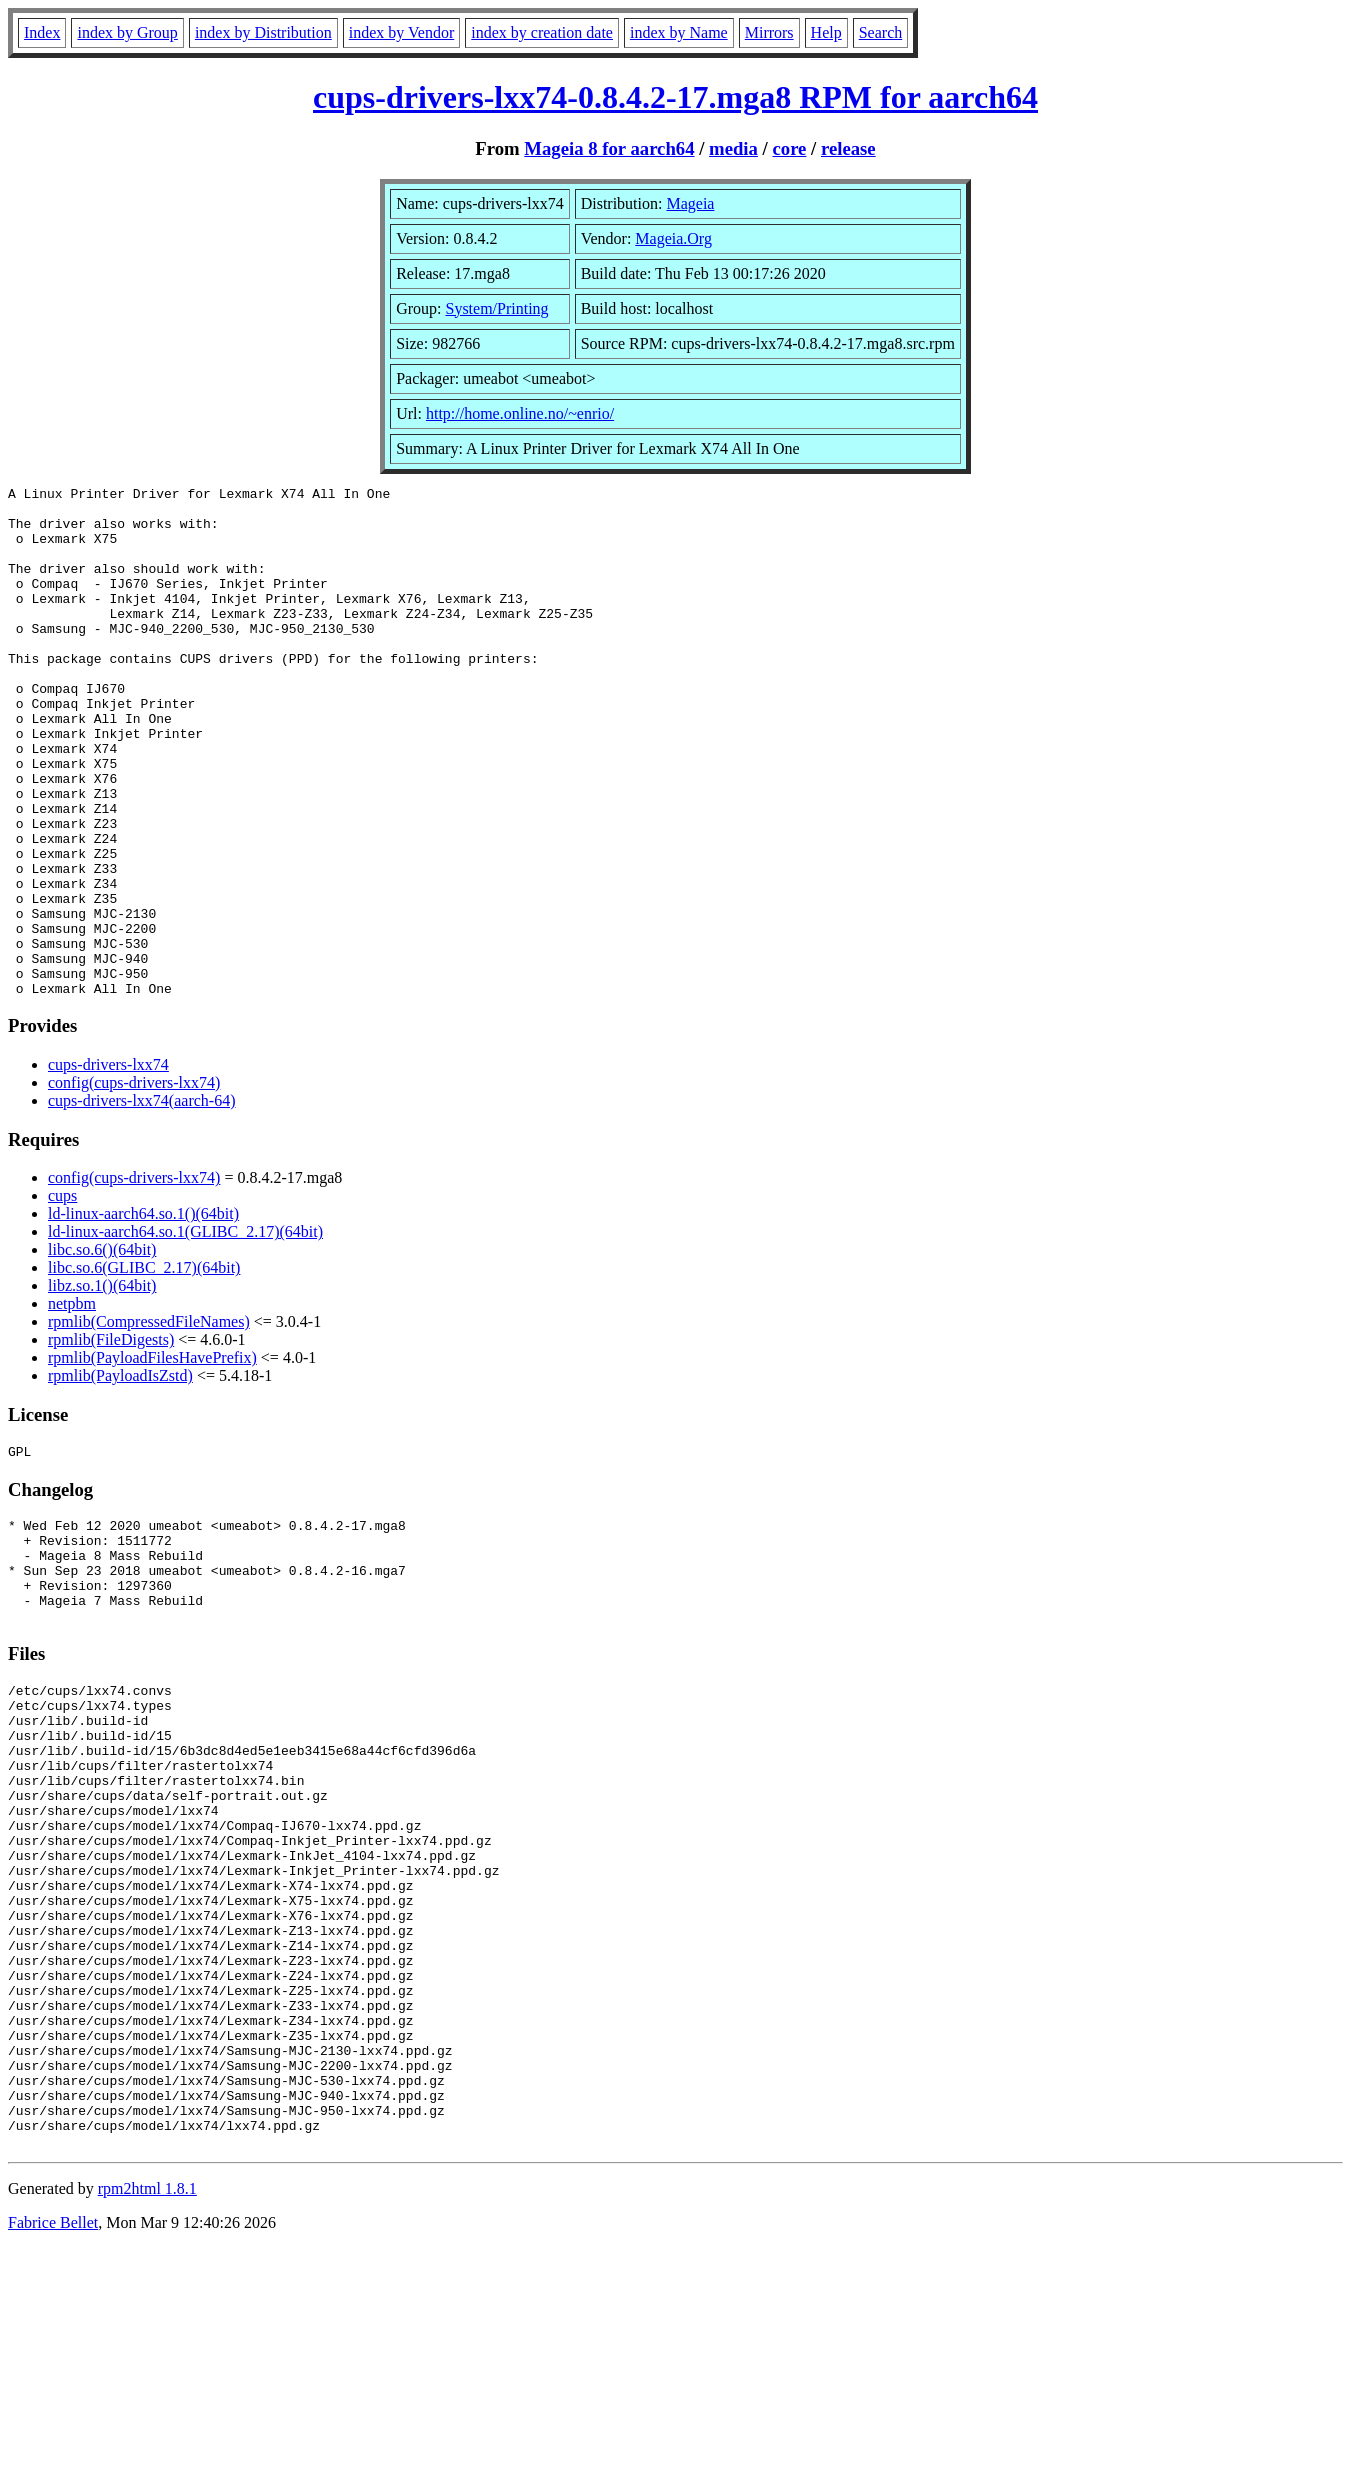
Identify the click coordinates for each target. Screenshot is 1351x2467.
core (789, 148)
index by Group (127, 32)
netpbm (72, 1405)
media (733, 148)
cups (62, 1297)
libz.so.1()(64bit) (102, 1387)
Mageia (690, 203)
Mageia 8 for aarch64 (609, 148)
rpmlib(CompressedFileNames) (149, 1423)
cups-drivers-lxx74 (108, 1166)
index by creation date (542, 32)
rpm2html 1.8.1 (147, 2407)
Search (881, 32)
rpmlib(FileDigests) (111, 1441)
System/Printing (496, 308)
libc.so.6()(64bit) (102, 1351)
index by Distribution (263, 32)
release (848, 148)
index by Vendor (401, 32)
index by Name (679, 32)
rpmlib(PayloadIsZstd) (120, 1477)
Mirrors (769, 32)
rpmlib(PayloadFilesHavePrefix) (152, 1459)
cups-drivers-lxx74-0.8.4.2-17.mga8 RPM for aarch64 (675, 97)
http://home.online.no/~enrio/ (520, 413)
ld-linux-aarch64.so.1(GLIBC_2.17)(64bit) (185, 1333)
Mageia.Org (673, 238)
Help (826, 32)
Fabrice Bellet (53, 2441)
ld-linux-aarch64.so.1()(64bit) (143, 1315)
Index (42, 32)
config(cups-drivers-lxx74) (134, 1184)
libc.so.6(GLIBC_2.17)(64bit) (144, 1369)
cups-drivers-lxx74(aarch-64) (141, 1202)
